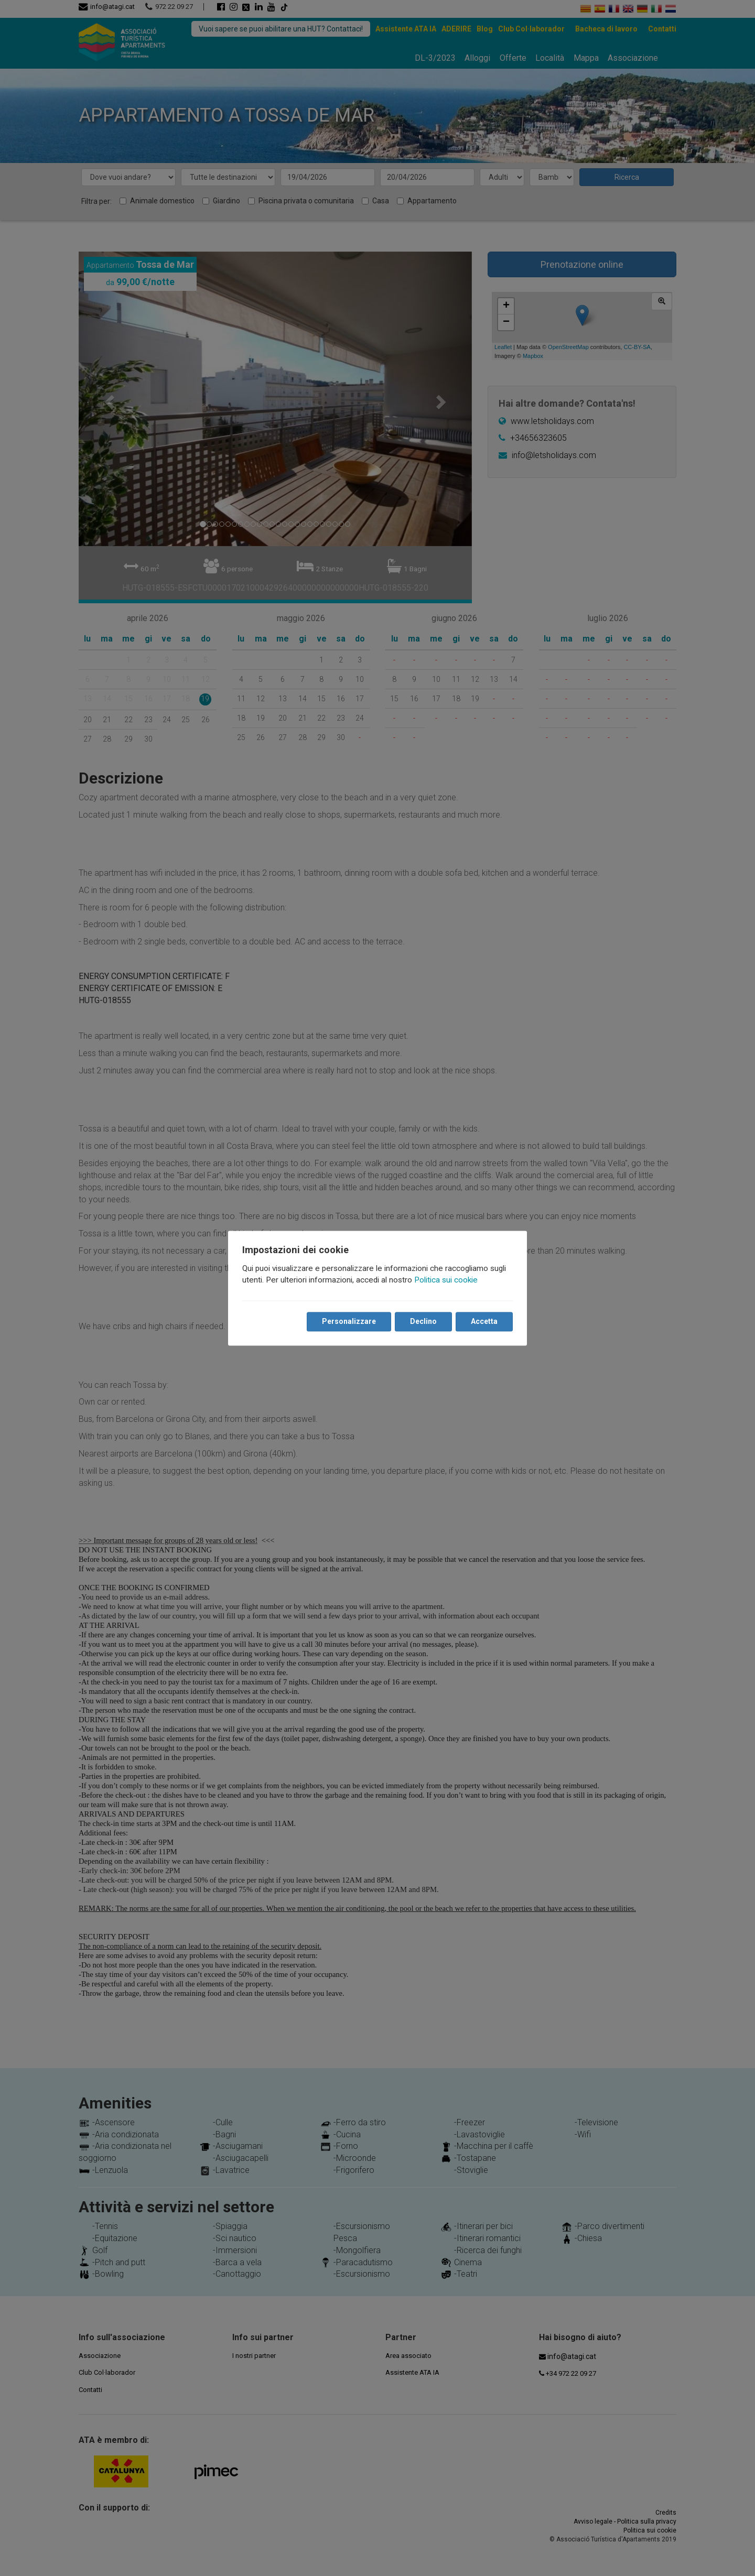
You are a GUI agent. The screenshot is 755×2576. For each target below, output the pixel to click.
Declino (422, 1321)
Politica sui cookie (446, 1280)
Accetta (483, 1321)
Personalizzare (348, 1321)
